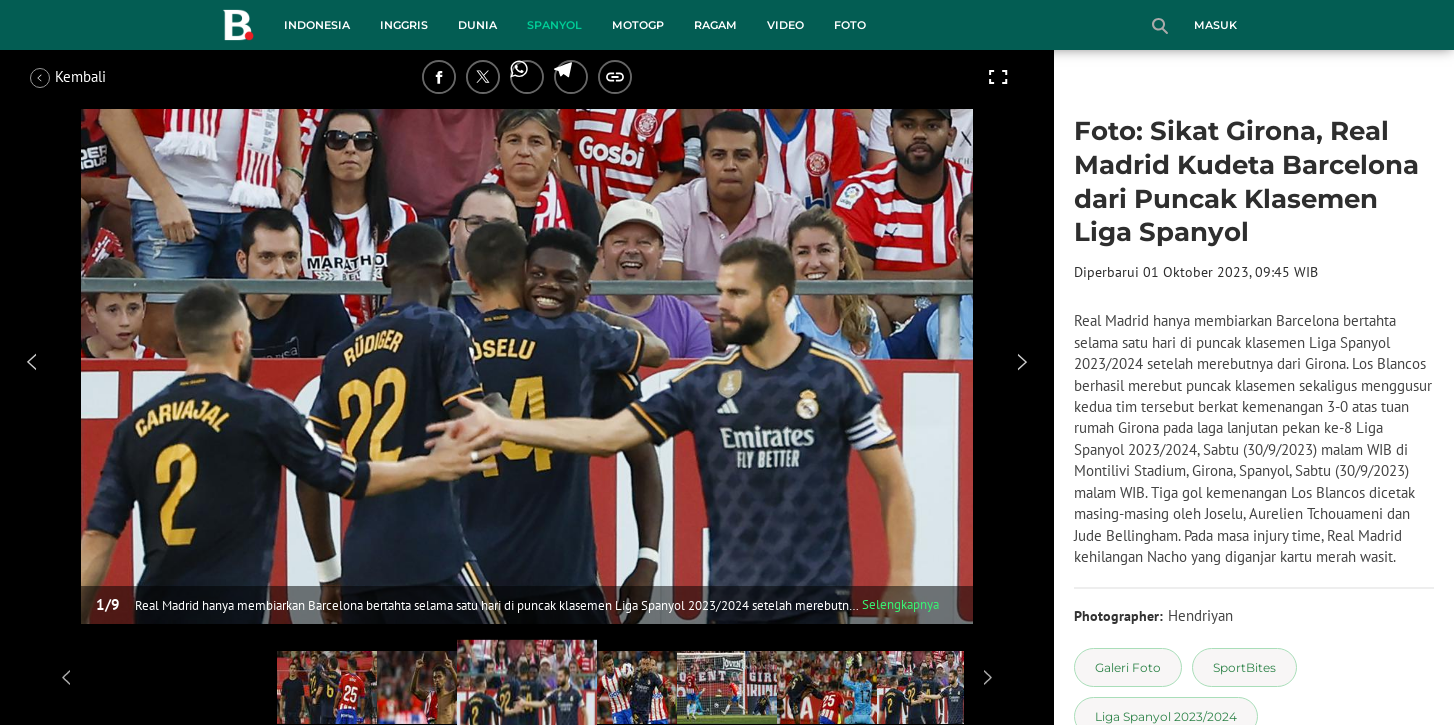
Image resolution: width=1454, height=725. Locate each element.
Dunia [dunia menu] (477, 25)
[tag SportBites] (1244, 667)
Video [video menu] (785, 25)
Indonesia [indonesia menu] (317, 25)
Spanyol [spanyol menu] (554, 25)
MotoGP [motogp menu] (638, 25)
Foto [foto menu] (850, 25)
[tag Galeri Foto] (1128, 667)
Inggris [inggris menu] (404, 25)
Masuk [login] (1215, 25)
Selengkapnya (900, 604)
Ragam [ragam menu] (715, 25)
